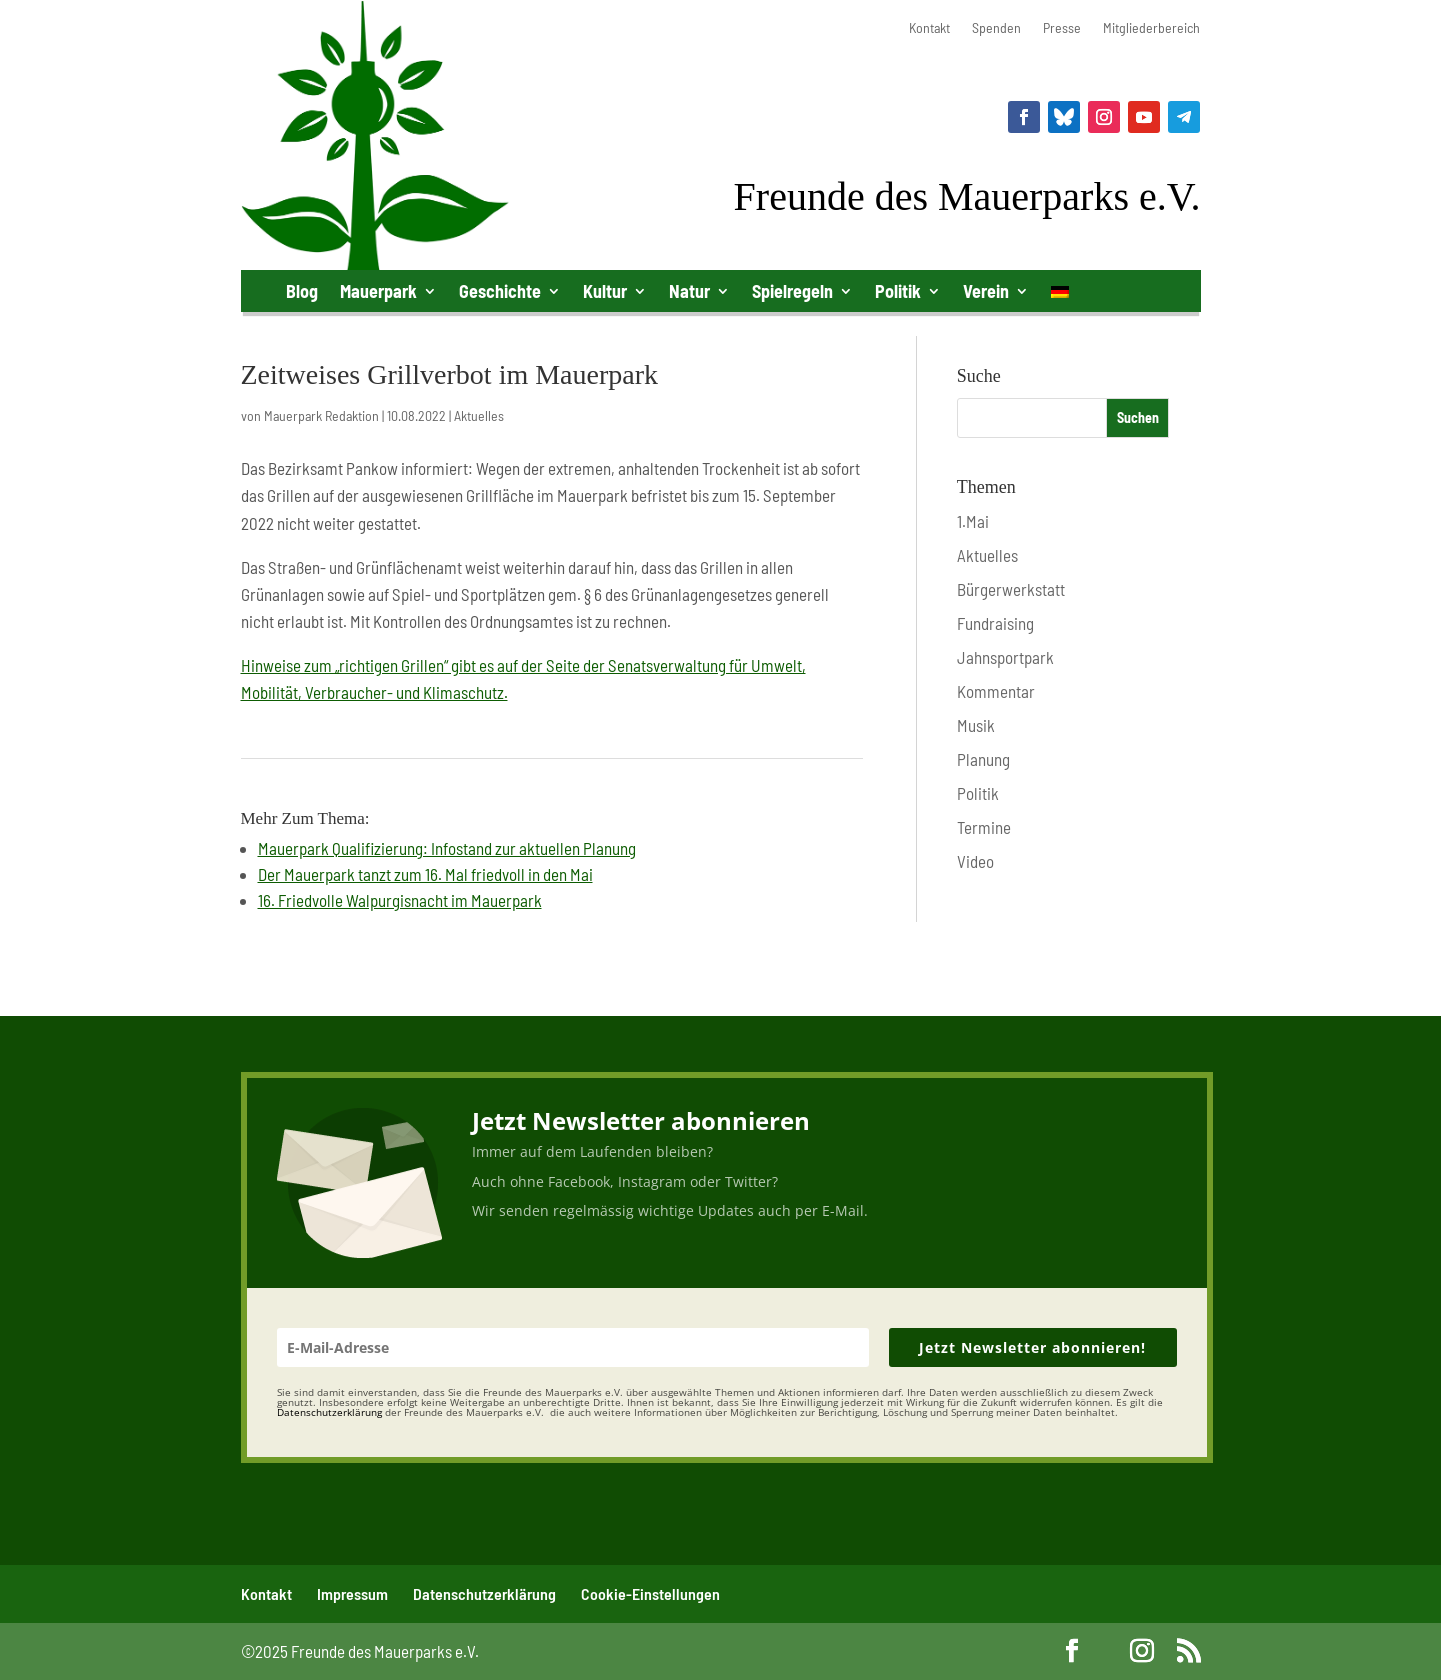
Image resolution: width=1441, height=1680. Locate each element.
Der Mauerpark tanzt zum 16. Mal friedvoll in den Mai (425, 874)
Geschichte (500, 291)
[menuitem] (1060, 295)
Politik (898, 291)
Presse (1062, 28)
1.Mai (973, 521)
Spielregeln (792, 291)
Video (975, 861)
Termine (984, 827)
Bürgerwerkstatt (1011, 589)
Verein (986, 291)
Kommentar (996, 691)
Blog (302, 291)
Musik (976, 725)
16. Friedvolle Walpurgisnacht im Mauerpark (400, 900)
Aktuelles (479, 415)
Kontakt (929, 28)
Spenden (996, 28)
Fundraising (995, 623)
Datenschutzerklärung (484, 1593)
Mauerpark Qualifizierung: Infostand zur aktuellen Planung (447, 848)
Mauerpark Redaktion (321, 415)
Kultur (605, 291)
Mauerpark (378, 291)
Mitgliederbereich (1151, 28)
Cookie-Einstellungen (650, 1593)
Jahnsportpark (1005, 657)
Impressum (352, 1593)
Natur (689, 291)
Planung (983, 759)
